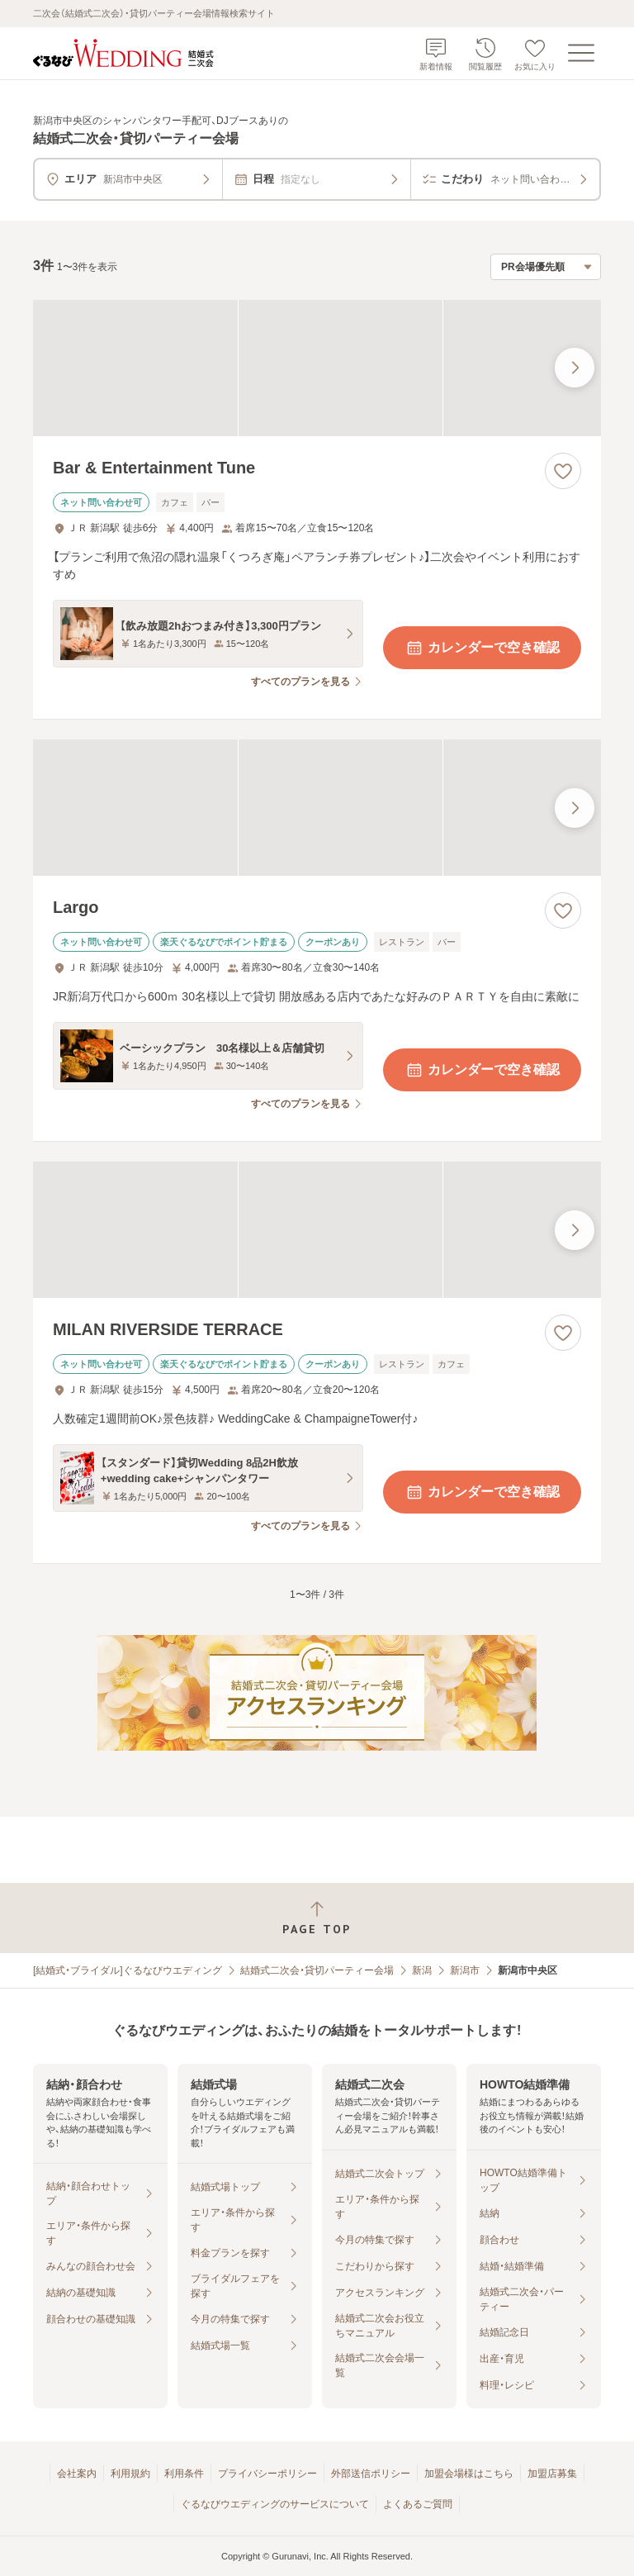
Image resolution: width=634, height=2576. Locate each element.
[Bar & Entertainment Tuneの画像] (317, 368)
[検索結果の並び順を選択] (545, 267)
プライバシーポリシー (267, 2473)
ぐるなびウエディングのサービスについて (275, 2504)
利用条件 (184, 2473)
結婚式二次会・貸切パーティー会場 (317, 1970)
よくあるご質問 (417, 2504)
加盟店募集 (552, 2473)
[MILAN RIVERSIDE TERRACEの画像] (317, 1230)
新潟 (422, 1970)
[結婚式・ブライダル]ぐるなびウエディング (127, 1970)
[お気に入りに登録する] (563, 471)
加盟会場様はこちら (468, 2473)
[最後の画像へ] (574, 367)
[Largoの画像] (317, 807)
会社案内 (77, 2473)
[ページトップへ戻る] (317, 1918)
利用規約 (130, 2473)
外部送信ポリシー (370, 2473)
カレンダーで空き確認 (482, 648)
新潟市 (465, 1970)
